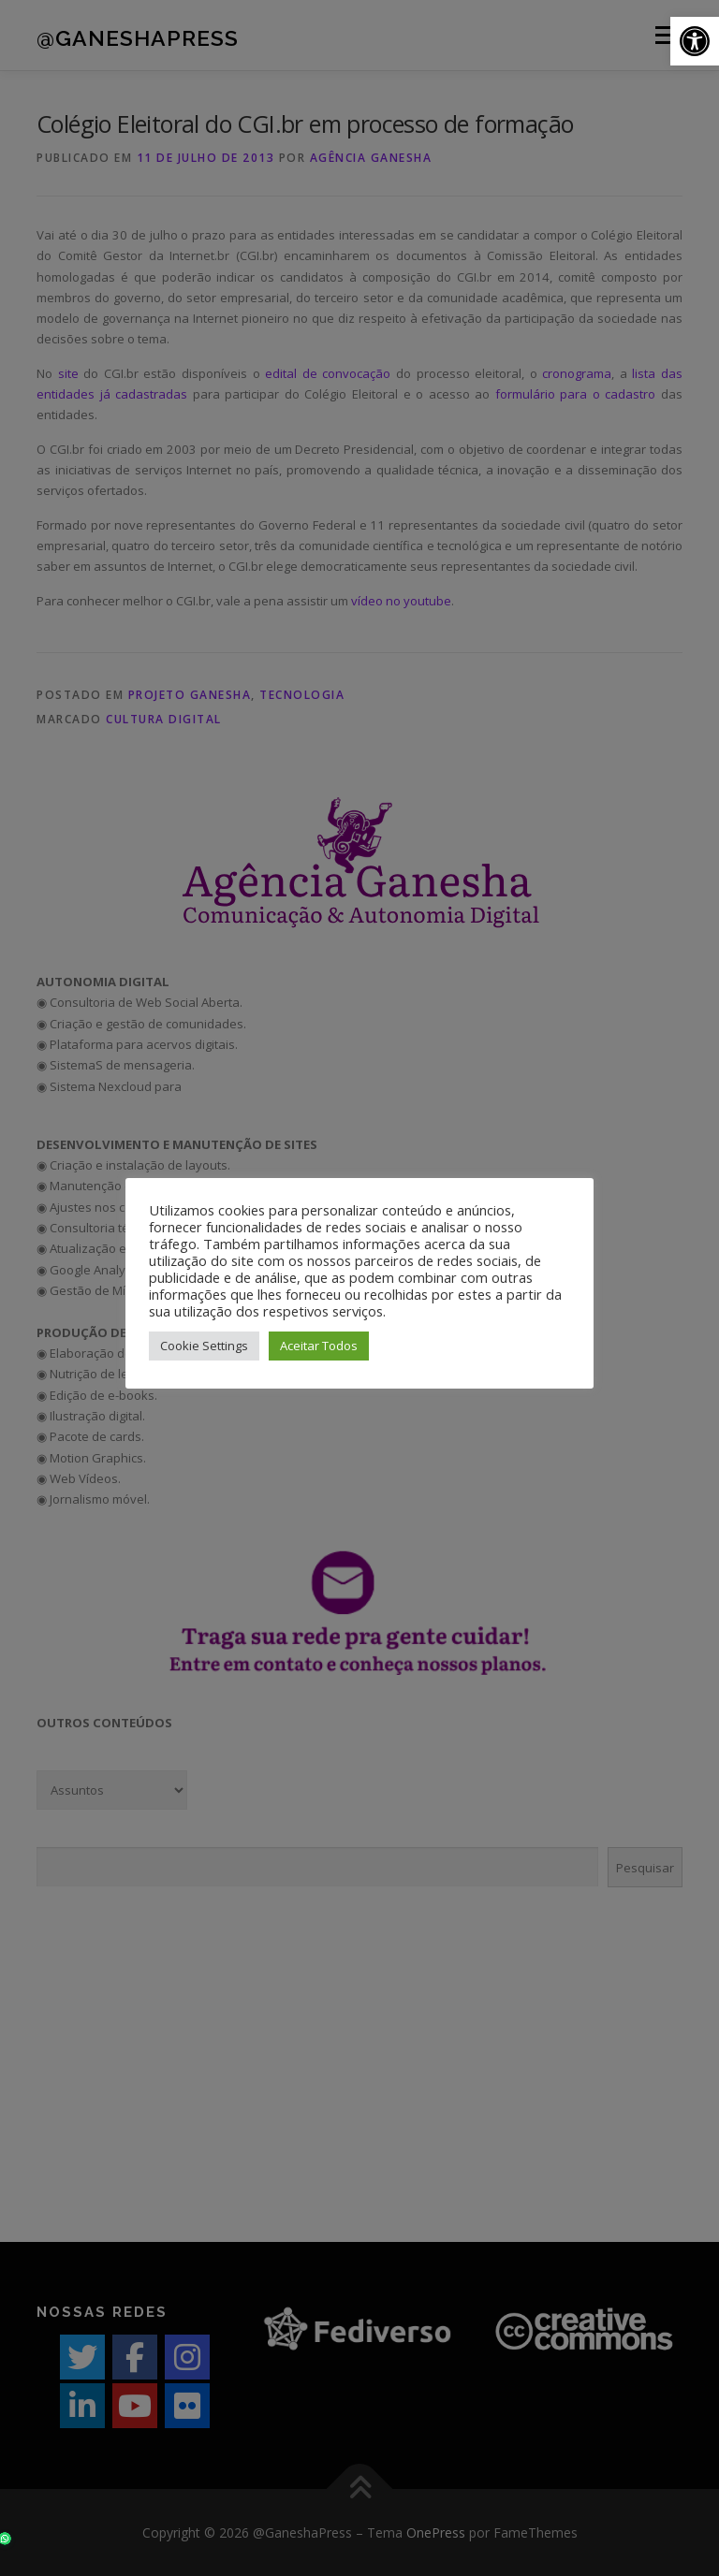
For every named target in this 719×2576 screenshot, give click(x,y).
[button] (694, 41)
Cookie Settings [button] (204, 1345)
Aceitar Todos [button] (319, 1345)
